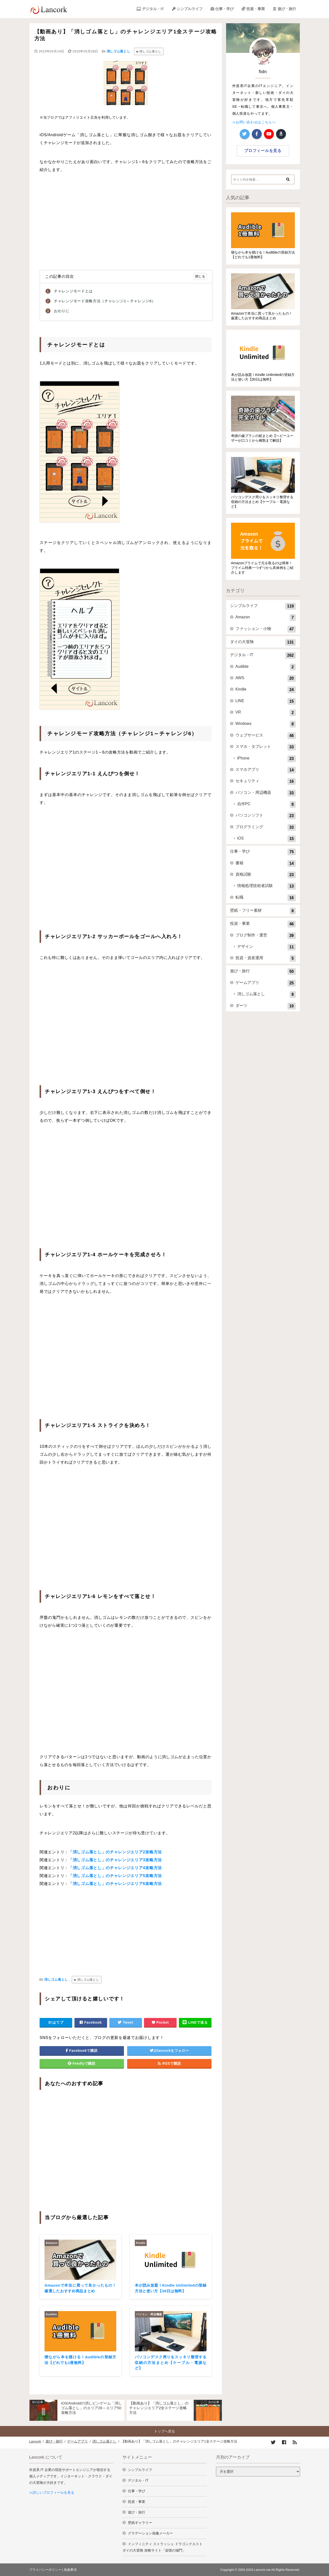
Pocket (160, 2022)
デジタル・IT (153, 9)
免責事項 (70, 2570)
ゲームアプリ (265, 983)
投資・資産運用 (265, 958)
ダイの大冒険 (263, 642)
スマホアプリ (265, 770)
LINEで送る (195, 2022)
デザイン (266, 947)
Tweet (125, 2022)
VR (265, 712)
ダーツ (265, 1006)
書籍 (265, 863)
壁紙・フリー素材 (263, 911)
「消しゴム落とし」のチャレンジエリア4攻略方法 (115, 1868)
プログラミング (265, 827)
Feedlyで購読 (81, 2063)
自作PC (266, 804)
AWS (265, 678)
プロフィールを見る (262, 151)
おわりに (62, 311)
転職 (265, 897)
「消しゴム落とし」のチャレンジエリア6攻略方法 (115, 1884)
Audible (51, 2314)
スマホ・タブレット (265, 747)
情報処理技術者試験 (266, 886)
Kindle (140, 2242)
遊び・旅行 (287, 9)
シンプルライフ (190, 9)
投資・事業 (255, 9)
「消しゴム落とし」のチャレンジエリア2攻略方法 (115, 1852)
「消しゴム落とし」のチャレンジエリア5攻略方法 (115, 1876)
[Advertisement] (126, 219)
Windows (265, 724)
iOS (266, 838)
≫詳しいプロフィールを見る (51, 2492)
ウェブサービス (265, 735)
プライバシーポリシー (45, 2570)
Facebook (91, 2022)
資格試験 (265, 874)
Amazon (51, 2242)
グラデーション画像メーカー (150, 2533)
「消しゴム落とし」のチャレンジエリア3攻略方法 (115, 1860)
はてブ (56, 2022)
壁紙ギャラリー (140, 2523)
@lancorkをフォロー (169, 2051)
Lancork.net (262, 2570)
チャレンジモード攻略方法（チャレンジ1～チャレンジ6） (105, 301)
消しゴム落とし (118, 51)
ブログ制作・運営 (265, 935)
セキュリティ (265, 781)
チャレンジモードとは (73, 291)
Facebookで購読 (81, 2051)
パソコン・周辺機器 (149, 2314)
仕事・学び (224, 9)
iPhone (266, 758)
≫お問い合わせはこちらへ (254, 122)
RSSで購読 (169, 2063)
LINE (265, 701)
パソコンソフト (265, 815)
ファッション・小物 (265, 629)
